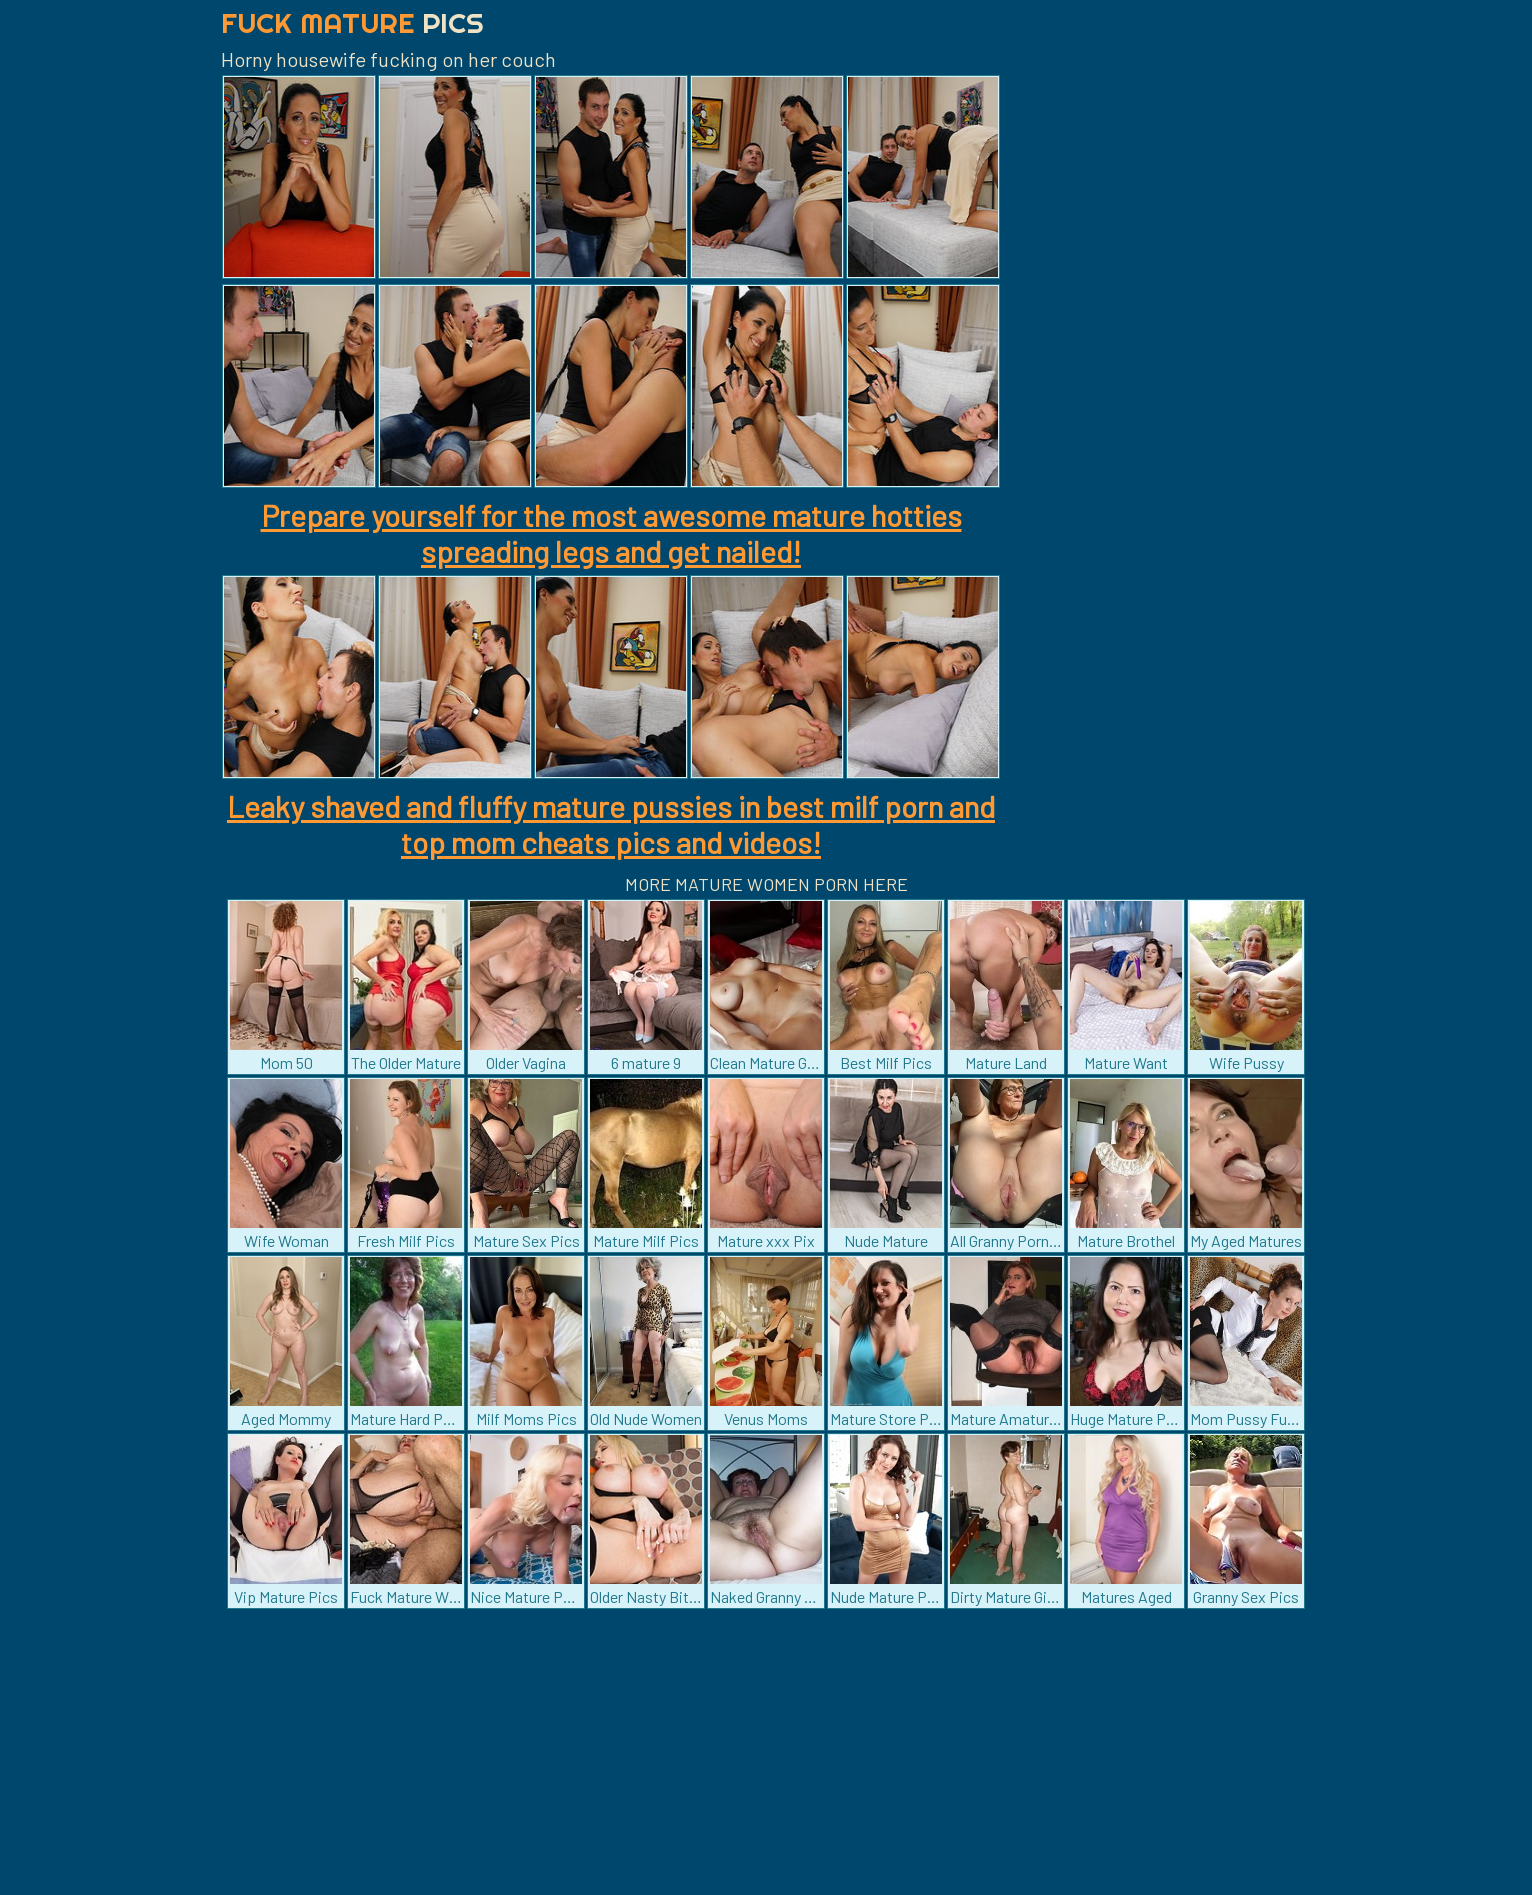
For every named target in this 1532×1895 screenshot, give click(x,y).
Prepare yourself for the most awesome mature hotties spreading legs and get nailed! (611, 533)
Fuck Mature (352, 22)
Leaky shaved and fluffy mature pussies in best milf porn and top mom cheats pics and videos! (611, 824)
